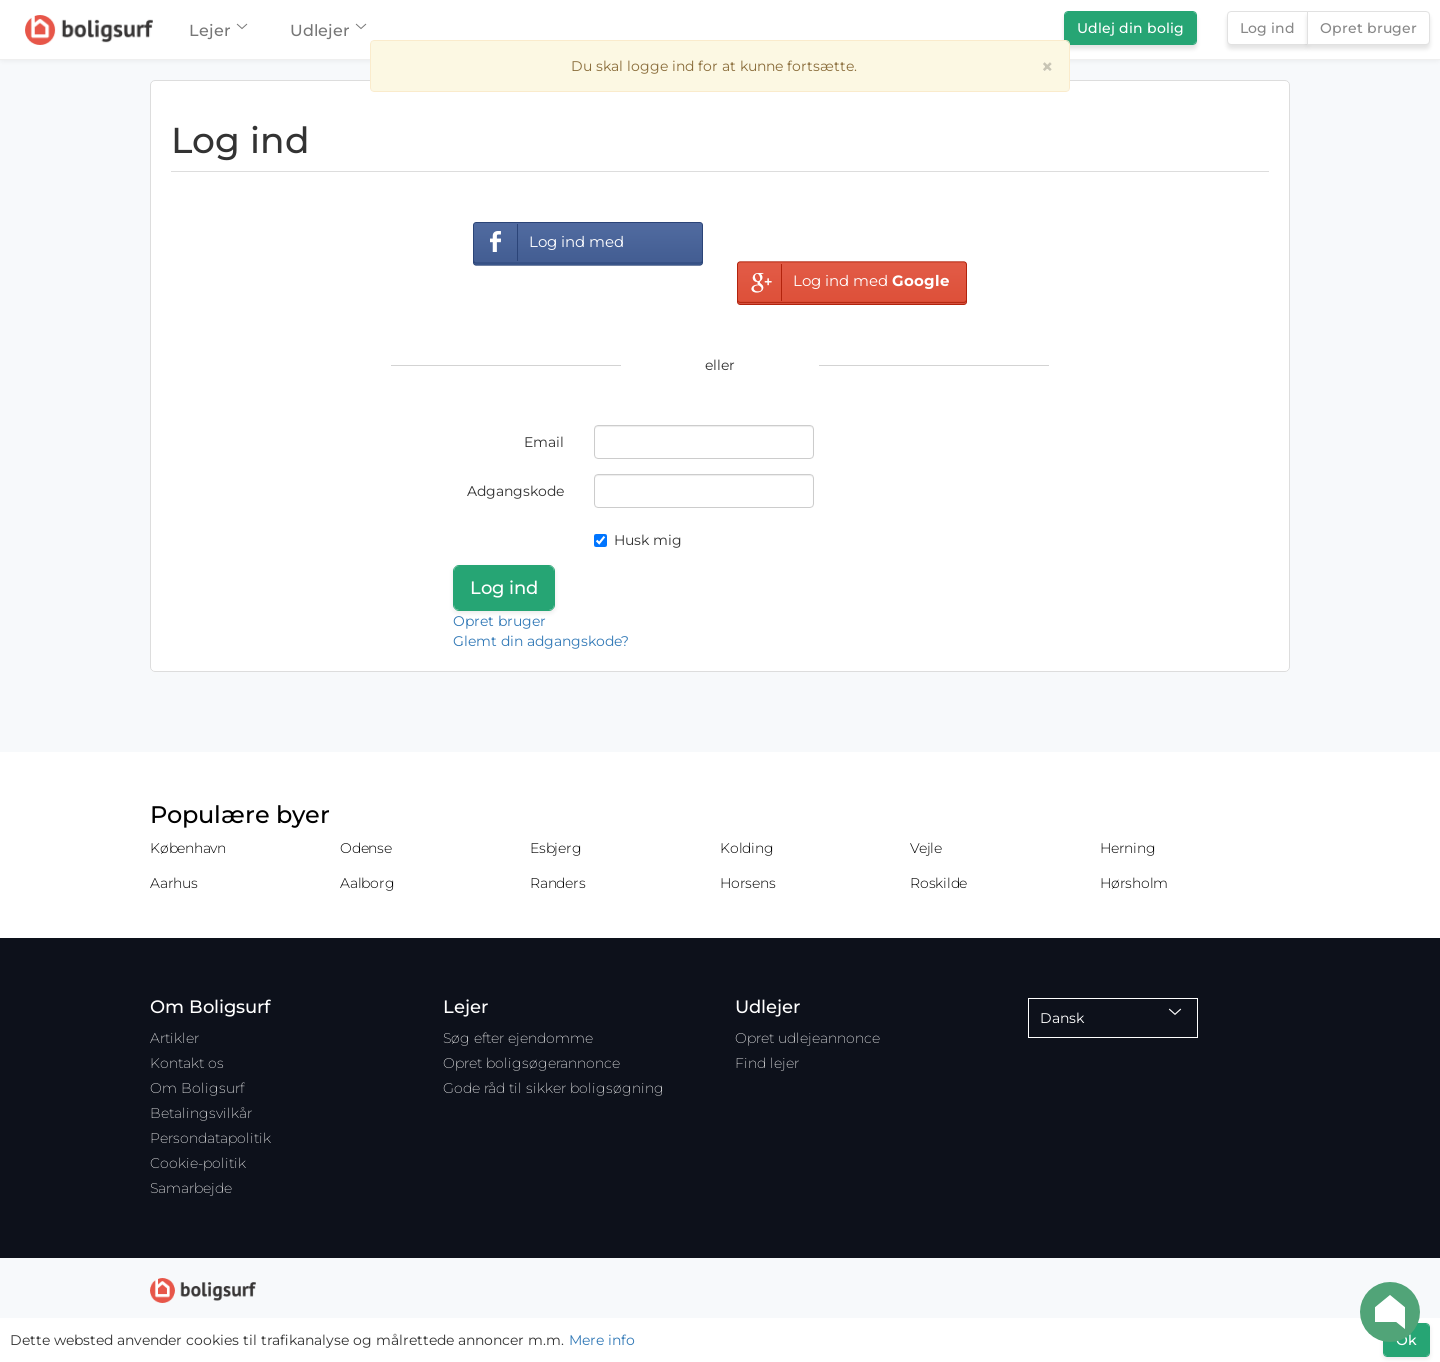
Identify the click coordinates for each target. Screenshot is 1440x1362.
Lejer (217, 30)
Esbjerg (555, 848)
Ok (1406, 1340)
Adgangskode (515, 491)
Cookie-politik (198, 1163)
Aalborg (367, 883)
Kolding (746, 848)
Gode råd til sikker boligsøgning (553, 1088)
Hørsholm (1134, 883)
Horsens (747, 883)
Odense (366, 848)
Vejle (926, 848)
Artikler (174, 1038)
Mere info (602, 1340)
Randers (557, 883)
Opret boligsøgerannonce (531, 1063)
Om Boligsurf (197, 1088)
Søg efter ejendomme (518, 1038)
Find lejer (767, 1063)
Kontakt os (187, 1063)
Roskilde (938, 883)
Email (544, 442)
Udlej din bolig (1130, 28)
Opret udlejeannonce (807, 1038)
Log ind (1267, 28)
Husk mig (638, 540)
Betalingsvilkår (201, 1113)
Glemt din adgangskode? (541, 641)
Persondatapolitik (210, 1138)
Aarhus (174, 883)
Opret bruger (1368, 28)
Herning (1127, 848)
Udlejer (327, 30)
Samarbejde (191, 1188)
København (188, 848)
